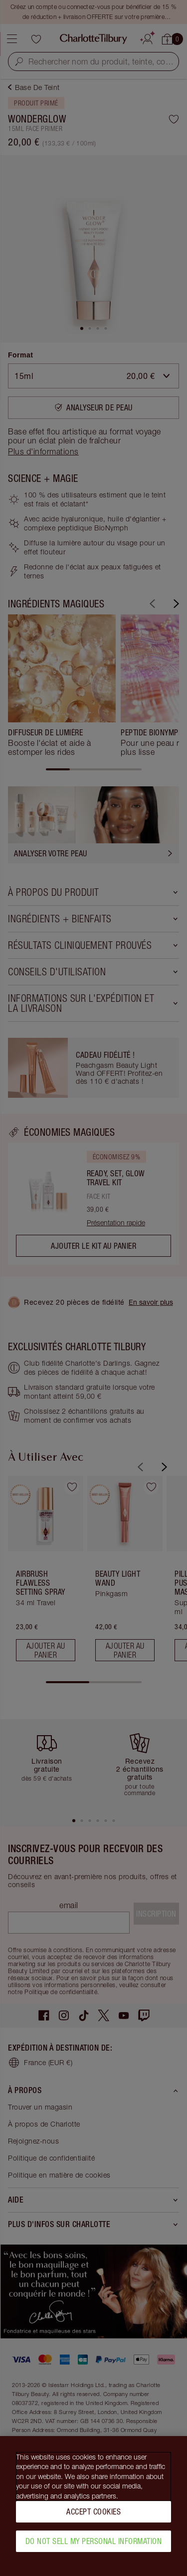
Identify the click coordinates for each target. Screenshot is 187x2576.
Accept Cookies (93, 2511)
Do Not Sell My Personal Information (93, 2541)
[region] (93, 2506)
